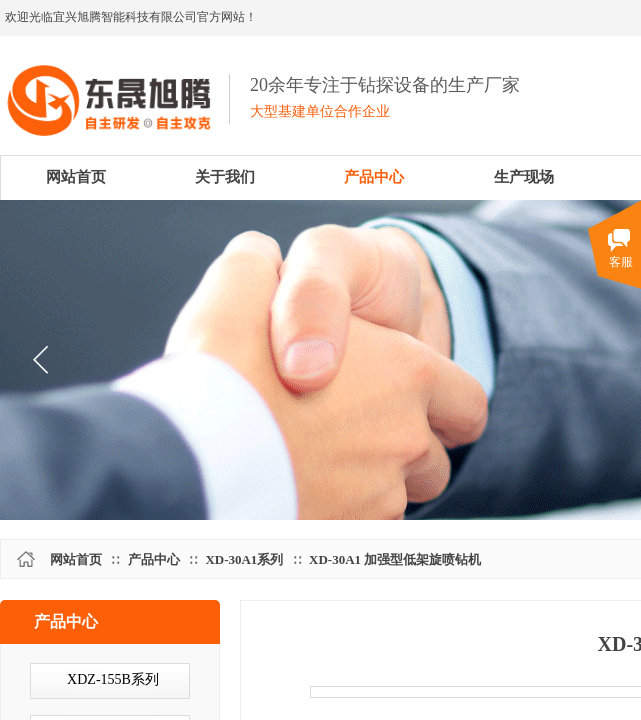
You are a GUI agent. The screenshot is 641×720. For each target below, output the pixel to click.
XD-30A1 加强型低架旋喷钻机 (395, 559)
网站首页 (76, 559)
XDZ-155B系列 (113, 679)
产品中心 (154, 559)
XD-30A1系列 (244, 559)
